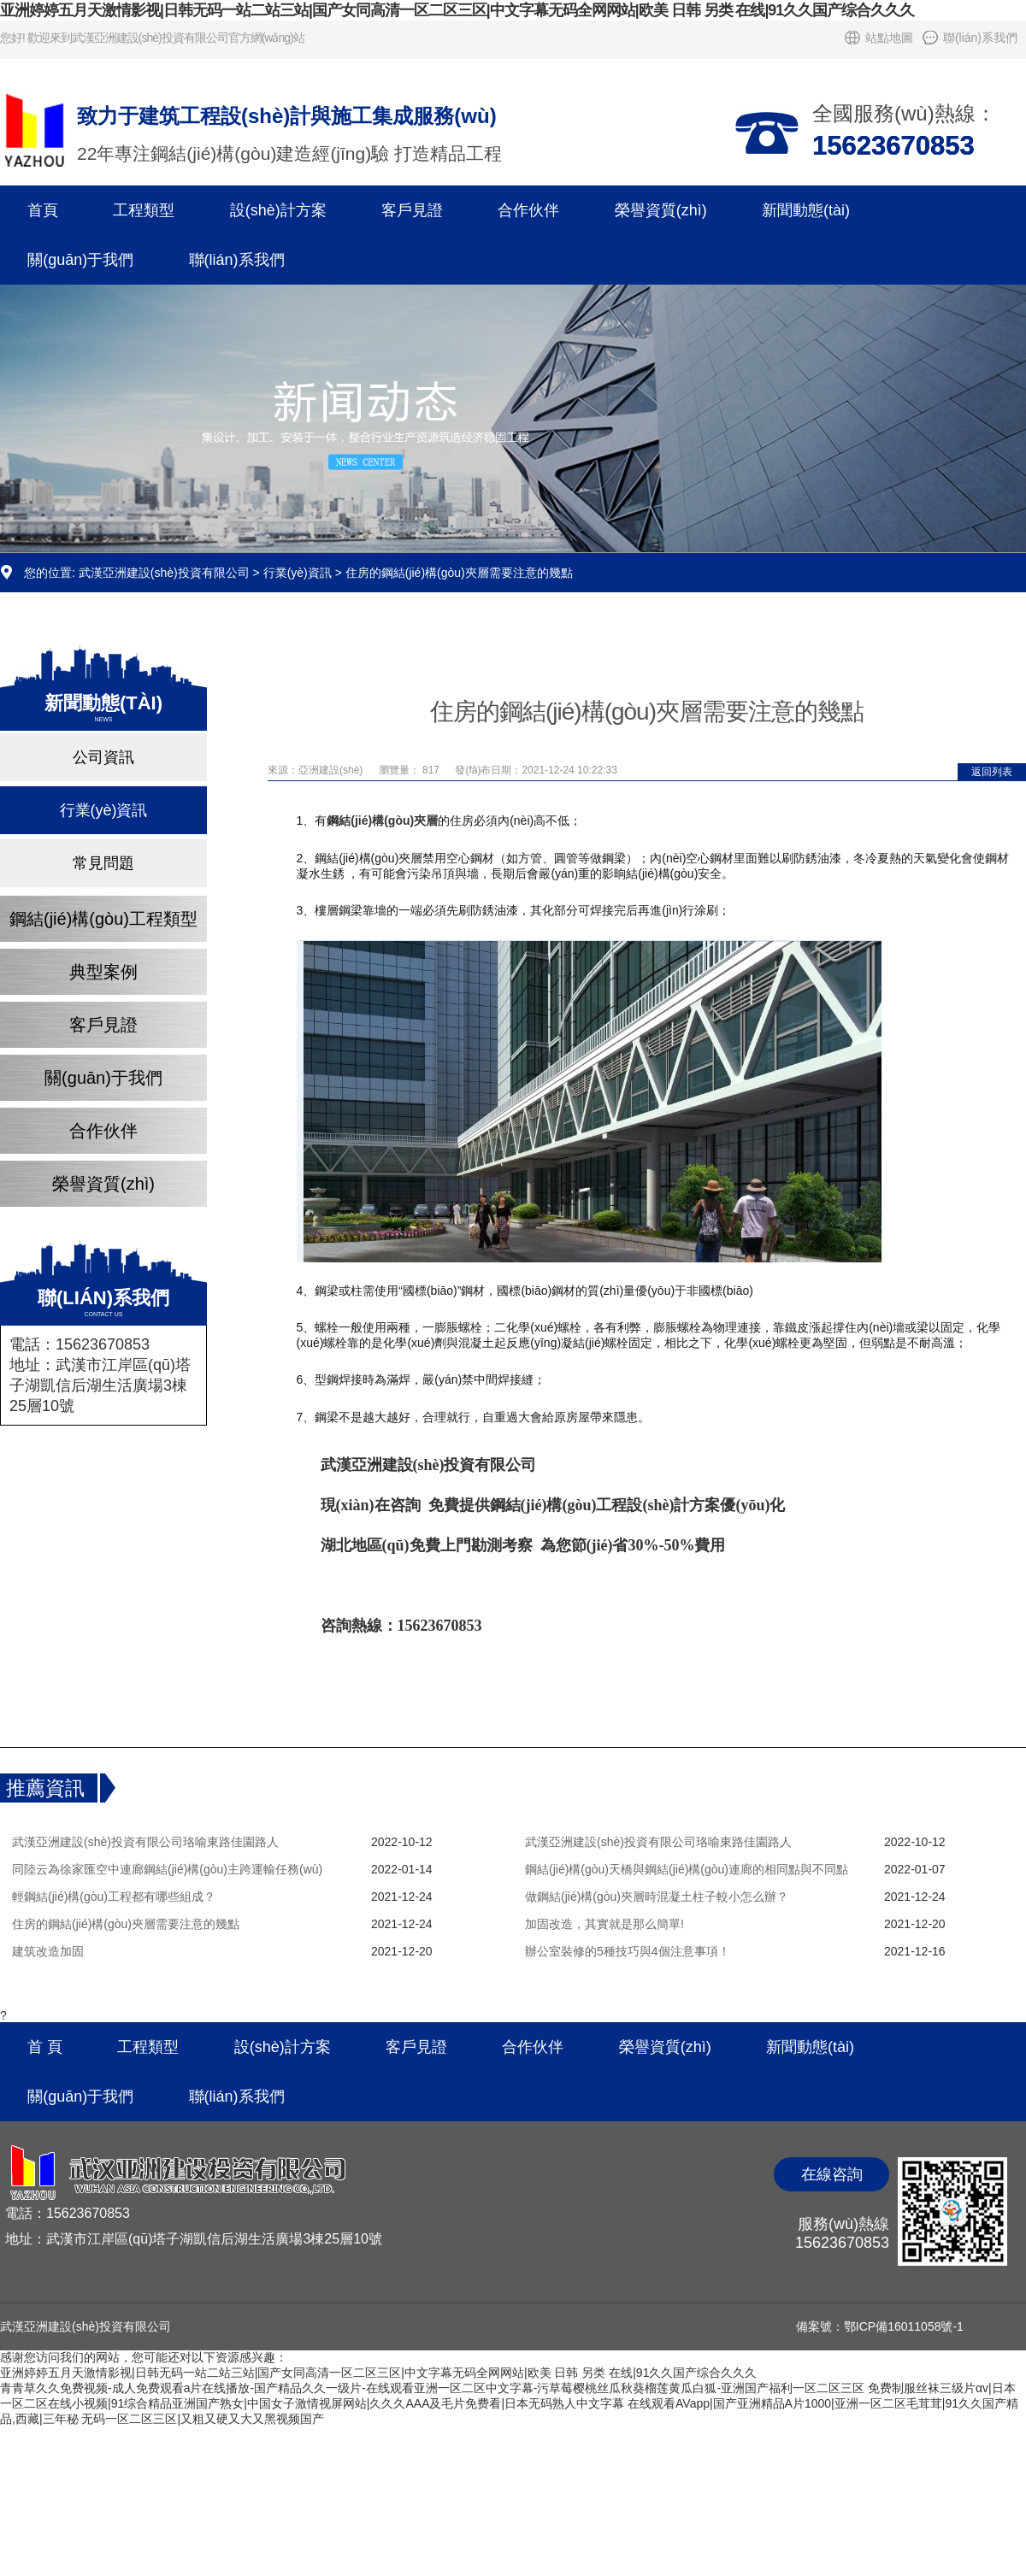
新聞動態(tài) (806, 210)
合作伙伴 (528, 210)
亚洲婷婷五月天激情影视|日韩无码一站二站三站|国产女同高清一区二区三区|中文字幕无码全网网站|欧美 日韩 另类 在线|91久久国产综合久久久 (457, 10)
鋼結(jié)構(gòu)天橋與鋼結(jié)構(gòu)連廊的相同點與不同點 (686, 1869)
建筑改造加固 (48, 1951)
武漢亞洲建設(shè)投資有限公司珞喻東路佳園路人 (145, 1842)
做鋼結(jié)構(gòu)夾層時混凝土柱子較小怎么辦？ (656, 1896)
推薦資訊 (45, 1788)
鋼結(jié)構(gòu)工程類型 (103, 918)
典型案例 (103, 971)
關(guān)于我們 (80, 259)
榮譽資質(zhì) (661, 210)
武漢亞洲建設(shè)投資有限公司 (164, 572)
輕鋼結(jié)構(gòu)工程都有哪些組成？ (113, 1896)
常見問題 (103, 863)
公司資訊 (103, 757)
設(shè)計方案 (278, 210)
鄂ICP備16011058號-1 (904, 2326)
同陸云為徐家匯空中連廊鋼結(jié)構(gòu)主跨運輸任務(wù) (167, 1869)
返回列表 (991, 772)
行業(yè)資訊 (297, 572)
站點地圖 (889, 37)
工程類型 (143, 210)
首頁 (42, 210)
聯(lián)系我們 (980, 37)
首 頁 (44, 2047)
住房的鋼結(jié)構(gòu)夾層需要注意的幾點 (125, 1924)
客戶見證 (412, 210)
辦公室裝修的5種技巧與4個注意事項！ (627, 1951)
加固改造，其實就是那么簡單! (604, 1924)
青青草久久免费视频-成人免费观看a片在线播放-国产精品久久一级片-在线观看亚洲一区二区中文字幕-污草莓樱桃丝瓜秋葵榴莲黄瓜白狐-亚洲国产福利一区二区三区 (432, 2388)
